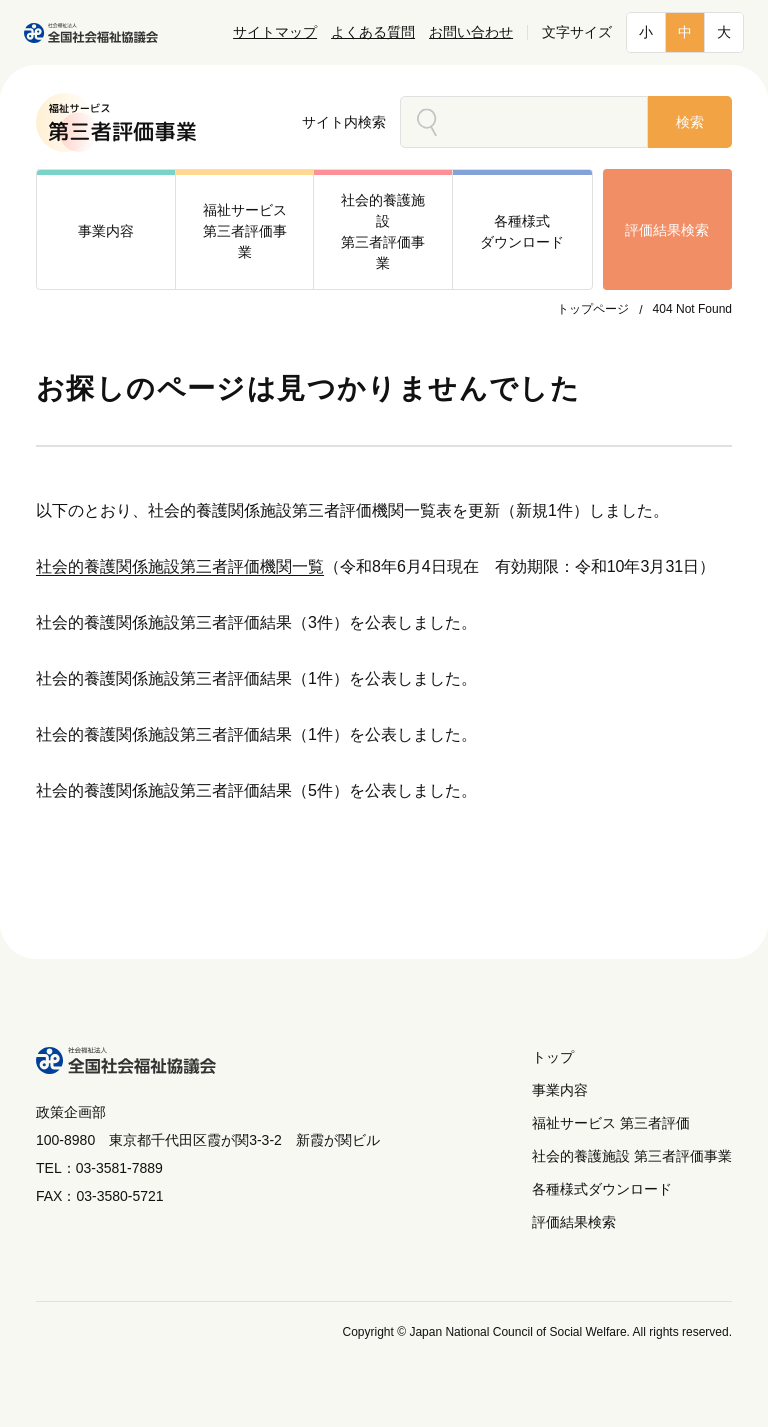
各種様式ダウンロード (602, 1189)
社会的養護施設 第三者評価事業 (632, 1156)
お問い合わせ (471, 32)
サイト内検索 (344, 122)
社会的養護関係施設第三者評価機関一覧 (180, 566)
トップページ (593, 309)
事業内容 (560, 1090)
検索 (690, 122)
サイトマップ (275, 32)
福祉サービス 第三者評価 (611, 1123)
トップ (553, 1057)
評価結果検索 (667, 230)
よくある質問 (373, 32)
